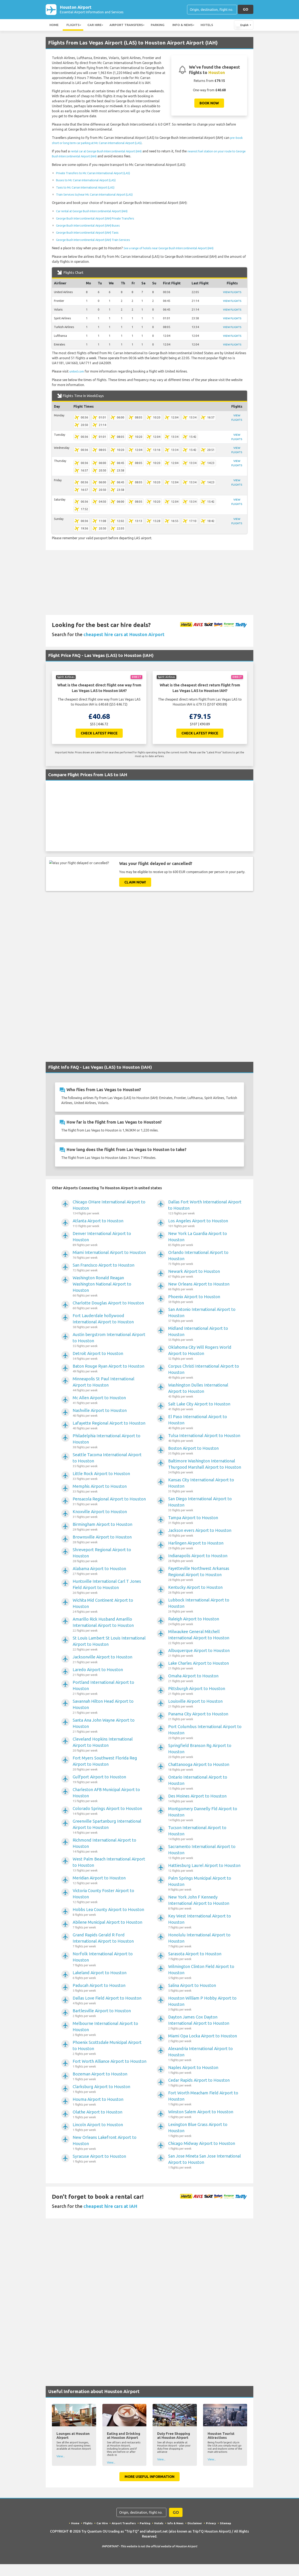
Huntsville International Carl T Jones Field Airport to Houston (109, 1586)
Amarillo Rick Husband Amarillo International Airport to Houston (109, 1624)
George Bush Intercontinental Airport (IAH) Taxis (92, 232)
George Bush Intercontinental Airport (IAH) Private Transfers (101, 218)
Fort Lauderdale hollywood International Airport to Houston (109, 1321)
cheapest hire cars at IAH (110, 2205)
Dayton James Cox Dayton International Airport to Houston (205, 2022)
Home (54, 25)
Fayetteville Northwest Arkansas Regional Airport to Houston (205, 1574)
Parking (157, 25)
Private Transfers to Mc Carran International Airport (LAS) (99, 173)
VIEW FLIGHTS (231, 292)
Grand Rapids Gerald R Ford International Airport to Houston (109, 1940)
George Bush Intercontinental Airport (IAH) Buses (93, 225)
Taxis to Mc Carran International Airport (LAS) (90, 187)
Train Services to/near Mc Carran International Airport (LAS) (101, 194)
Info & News (182, 25)
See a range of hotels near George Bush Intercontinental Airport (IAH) (175, 248)
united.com (77, 371)
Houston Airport (92, 10)
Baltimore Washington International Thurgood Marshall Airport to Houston (205, 1466)
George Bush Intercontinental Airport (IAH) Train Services (99, 239)
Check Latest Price (99, 733)
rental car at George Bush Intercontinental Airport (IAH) (112, 152)
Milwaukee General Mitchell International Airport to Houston (205, 1637)
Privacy (212, 2522)
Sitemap (227, 2522)
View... (60, 2456)
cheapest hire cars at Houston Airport (123, 634)
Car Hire (94, 25)
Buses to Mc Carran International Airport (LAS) (91, 180)
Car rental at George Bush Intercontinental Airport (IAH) (97, 211)
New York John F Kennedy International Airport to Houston (205, 1902)
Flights (73, 25)
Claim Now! (135, 882)
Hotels (207, 25)
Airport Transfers (126, 25)
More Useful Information (149, 2476)
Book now (209, 104)
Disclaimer (195, 2522)
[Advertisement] (149, 582)
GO (245, 10)
